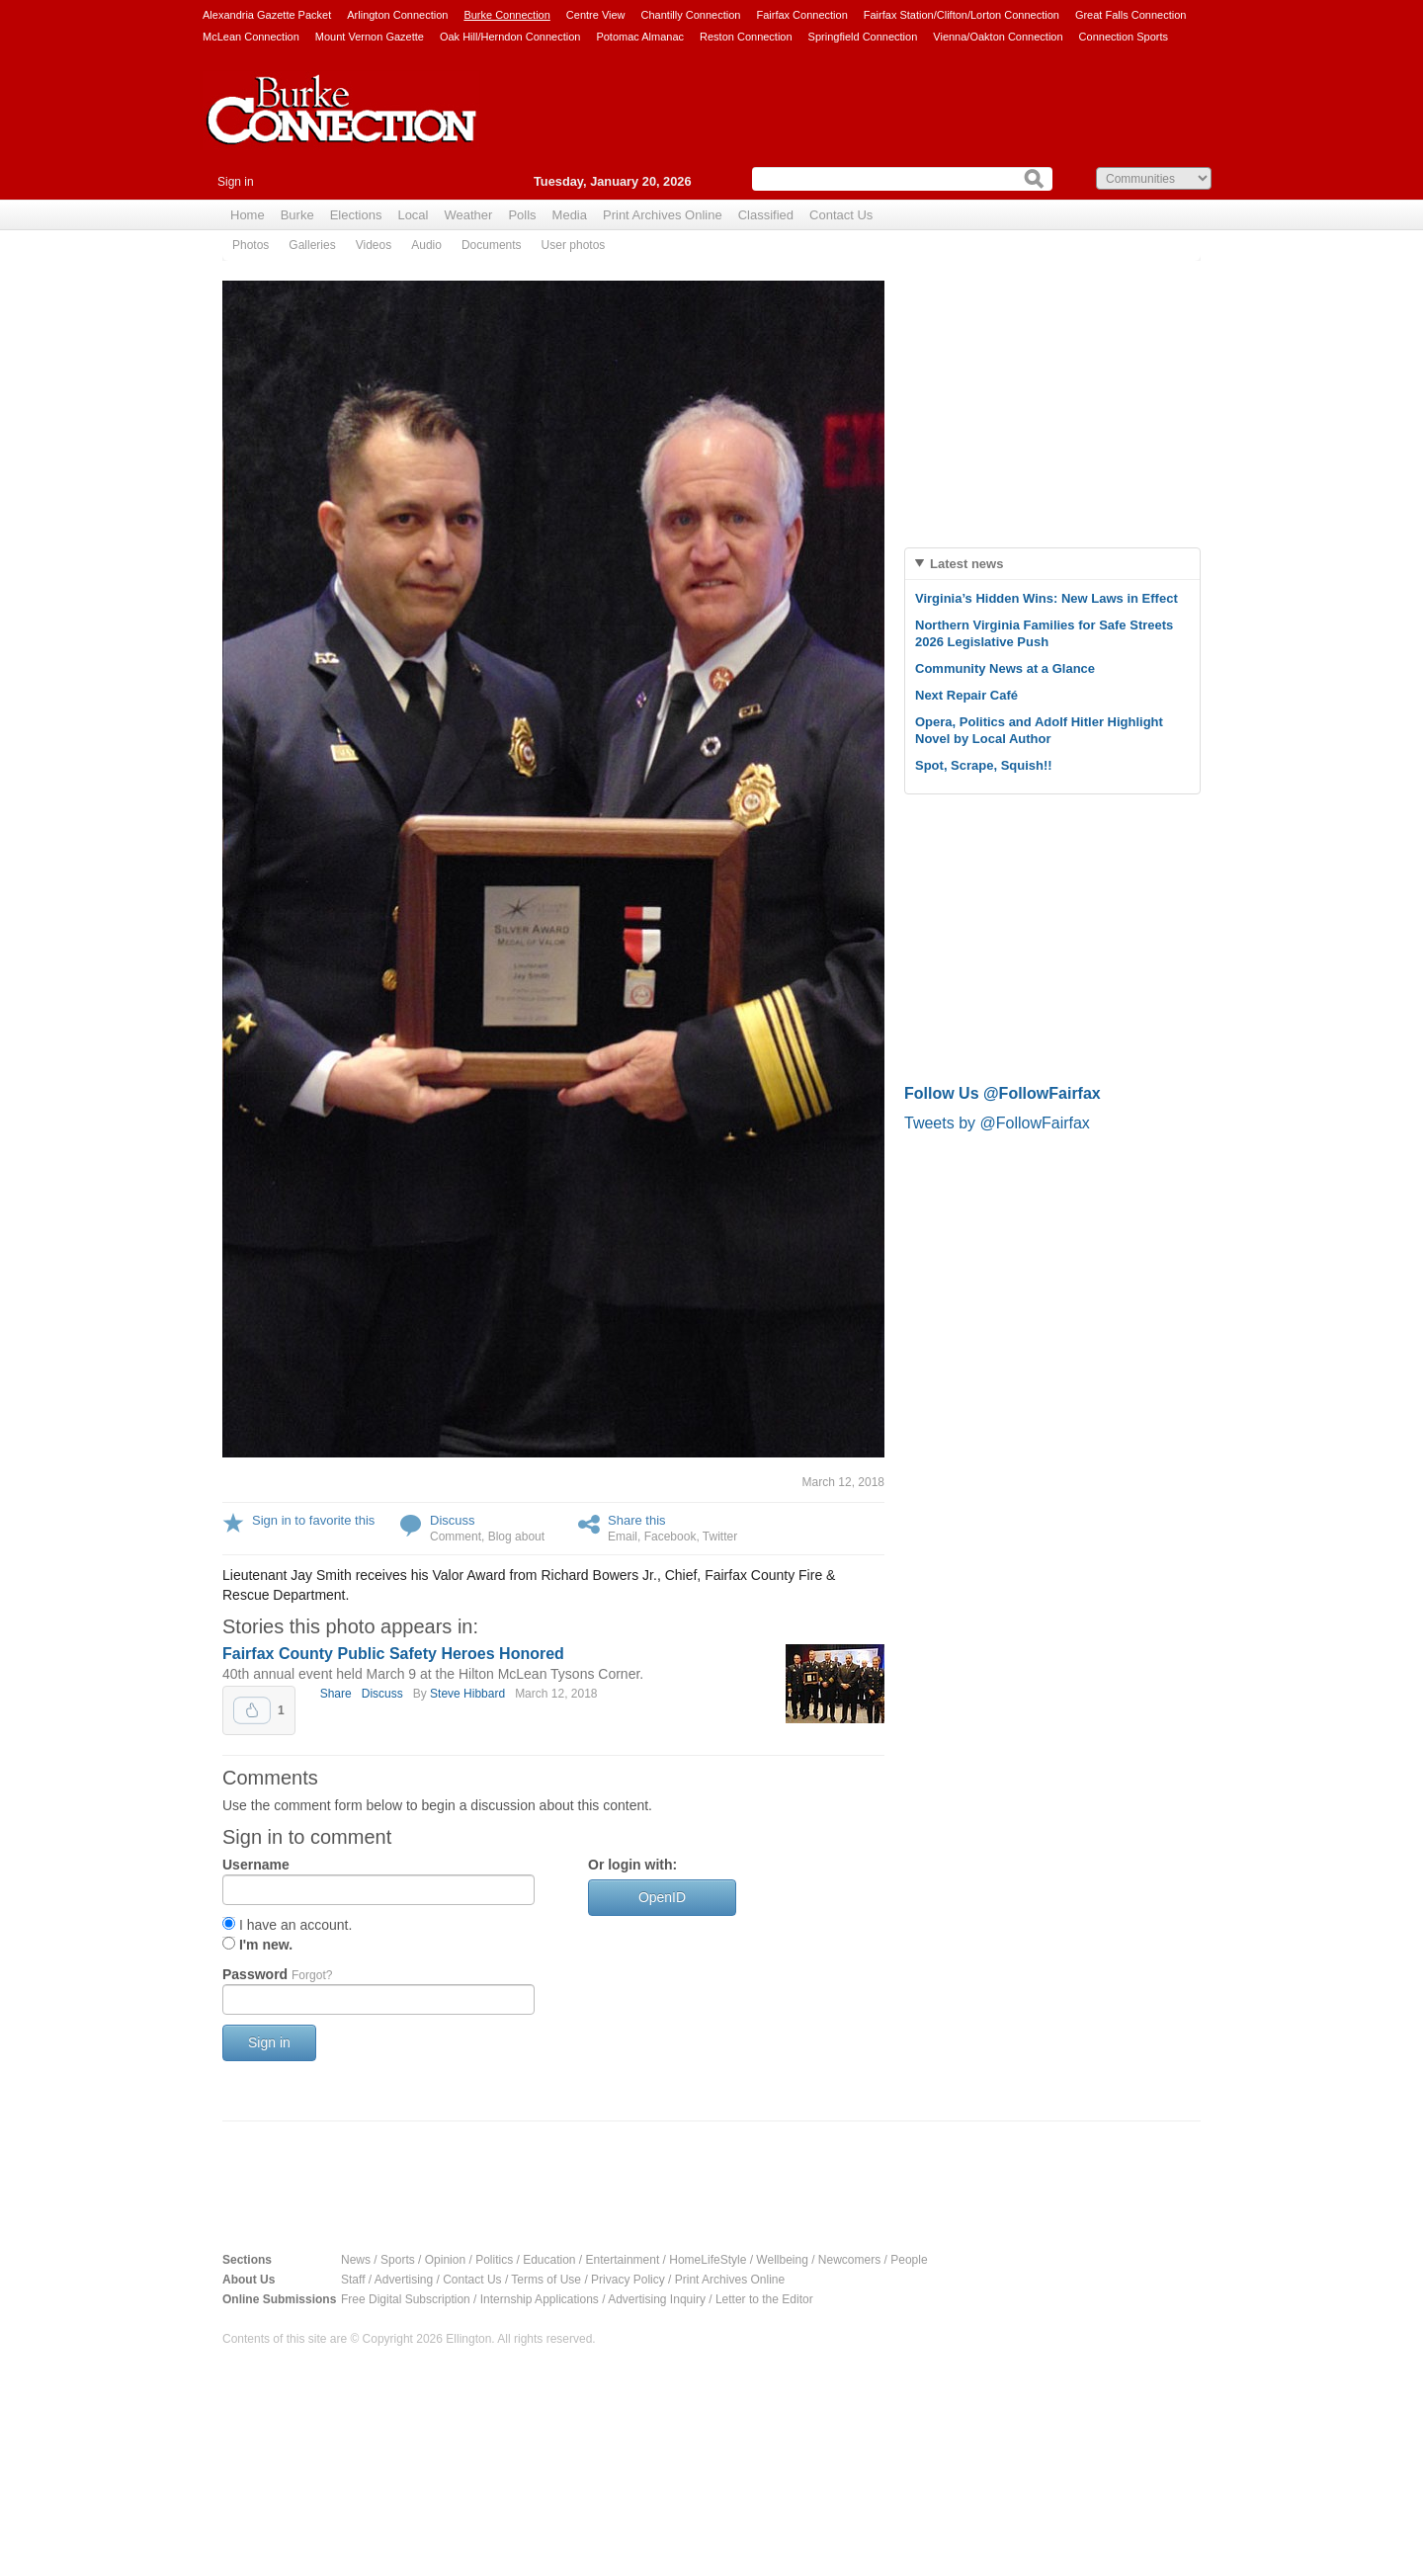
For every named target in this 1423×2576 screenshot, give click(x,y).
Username (256, 1864)
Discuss (452, 1520)
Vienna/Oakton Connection (997, 36)
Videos (373, 245)
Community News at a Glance (1005, 668)
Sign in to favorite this (313, 1520)
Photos (250, 245)
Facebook (670, 1536)
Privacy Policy (628, 2279)
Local (412, 215)
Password (277, 1974)
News (356, 2260)
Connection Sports (1124, 36)
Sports (397, 2260)
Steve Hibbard (467, 1694)
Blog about (516, 1536)
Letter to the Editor (764, 2299)
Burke (297, 215)
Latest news (966, 563)
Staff (353, 2279)
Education (549, 2260)
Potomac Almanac (640, 36)
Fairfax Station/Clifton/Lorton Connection (961, 15)
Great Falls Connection (1131, 15)
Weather (468, 215)
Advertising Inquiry (657, 2299)
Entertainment (623, 2260)
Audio (426, 245)
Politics (494, 2260)
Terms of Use (546, 2279)
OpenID (662, 1897)
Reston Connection (746, 36)
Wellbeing (781, 2260)
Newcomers (849, 2260)
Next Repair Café (966, 695)
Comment (455, 1536)
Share (336, 1694)
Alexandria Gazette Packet (267, 15)
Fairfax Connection (801, 15)
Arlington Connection (397, 15)
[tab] (1052, 563)
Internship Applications (539, 2299)
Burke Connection (506, 15)
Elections (356, 215)
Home (247, 215)
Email (622, 1536)
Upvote (252, 1710)
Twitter (720, 1536)
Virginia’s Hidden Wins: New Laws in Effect (1046, 598)
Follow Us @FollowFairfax (1002, 1093)
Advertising (404, 2279)
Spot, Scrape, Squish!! (983, 765)
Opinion (445, 2260)
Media (569, 215)
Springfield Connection (863, 36)
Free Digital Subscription (405, 2299)
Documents (491, 245)
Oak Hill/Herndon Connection (510, 36)
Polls (522, 215)
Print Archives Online (662, 215)
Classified (766, 215)
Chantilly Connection (691, 15)
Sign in (235, 182)
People (908, 2260)
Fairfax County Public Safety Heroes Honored (393, 1653)
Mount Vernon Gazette (369, 36)
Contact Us (841, 215)
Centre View (596, 15)
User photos (574, 245)
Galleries (312, 245)
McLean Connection (251, 36)
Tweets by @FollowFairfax (997, 1123)
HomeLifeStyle (707, 2260)
